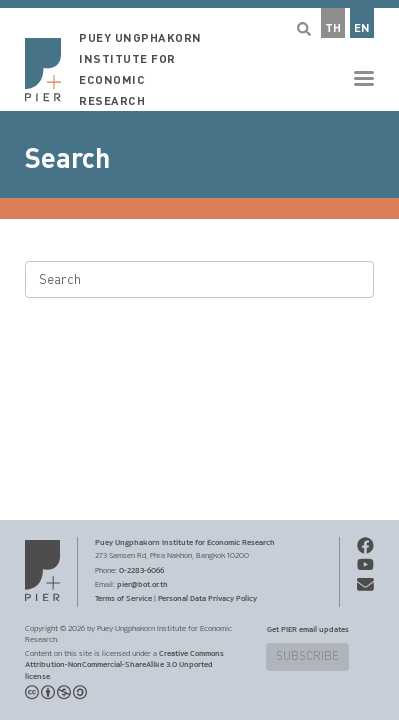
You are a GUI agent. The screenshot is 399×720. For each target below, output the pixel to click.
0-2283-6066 (141, 570)
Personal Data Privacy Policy (207, 598)
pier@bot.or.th (142, 584)
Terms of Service (123, 598)
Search (67, 159)
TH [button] (333, 28)
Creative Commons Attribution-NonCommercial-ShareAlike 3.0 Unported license (124, 664)
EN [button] (362, 28)
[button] (199, 55)
